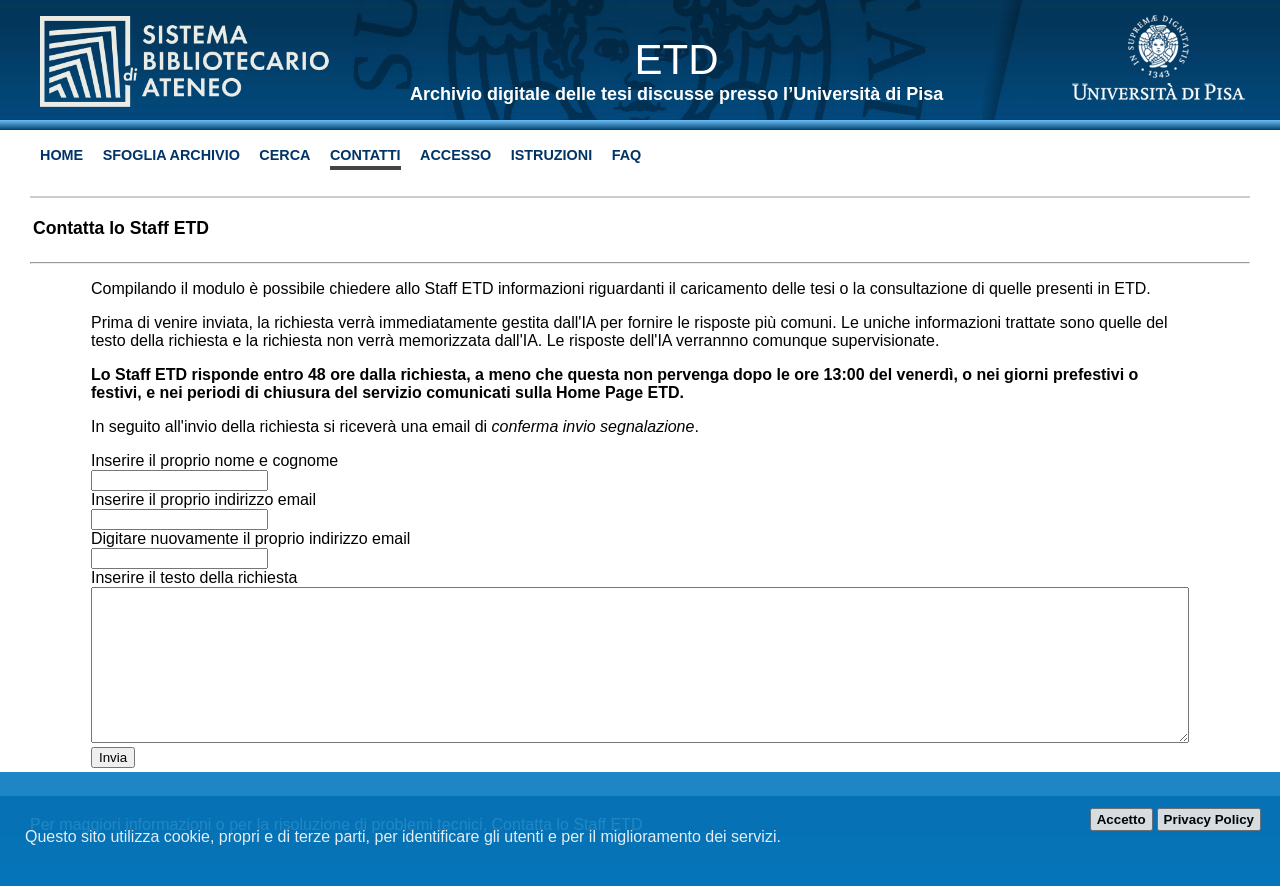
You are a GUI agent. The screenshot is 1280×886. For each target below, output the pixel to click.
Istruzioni (552, 155)
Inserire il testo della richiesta (194, 577)
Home (61, 155)
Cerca (284, 155)
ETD (677, 59)
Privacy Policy (1209, 819)
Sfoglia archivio (171, 155)
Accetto (1121, 819)
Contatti (365, 155)
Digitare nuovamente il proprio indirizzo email (250, 538)
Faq (627, 155)
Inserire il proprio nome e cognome (214, 460)
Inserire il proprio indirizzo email (203, 499)
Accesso (455, 155)
